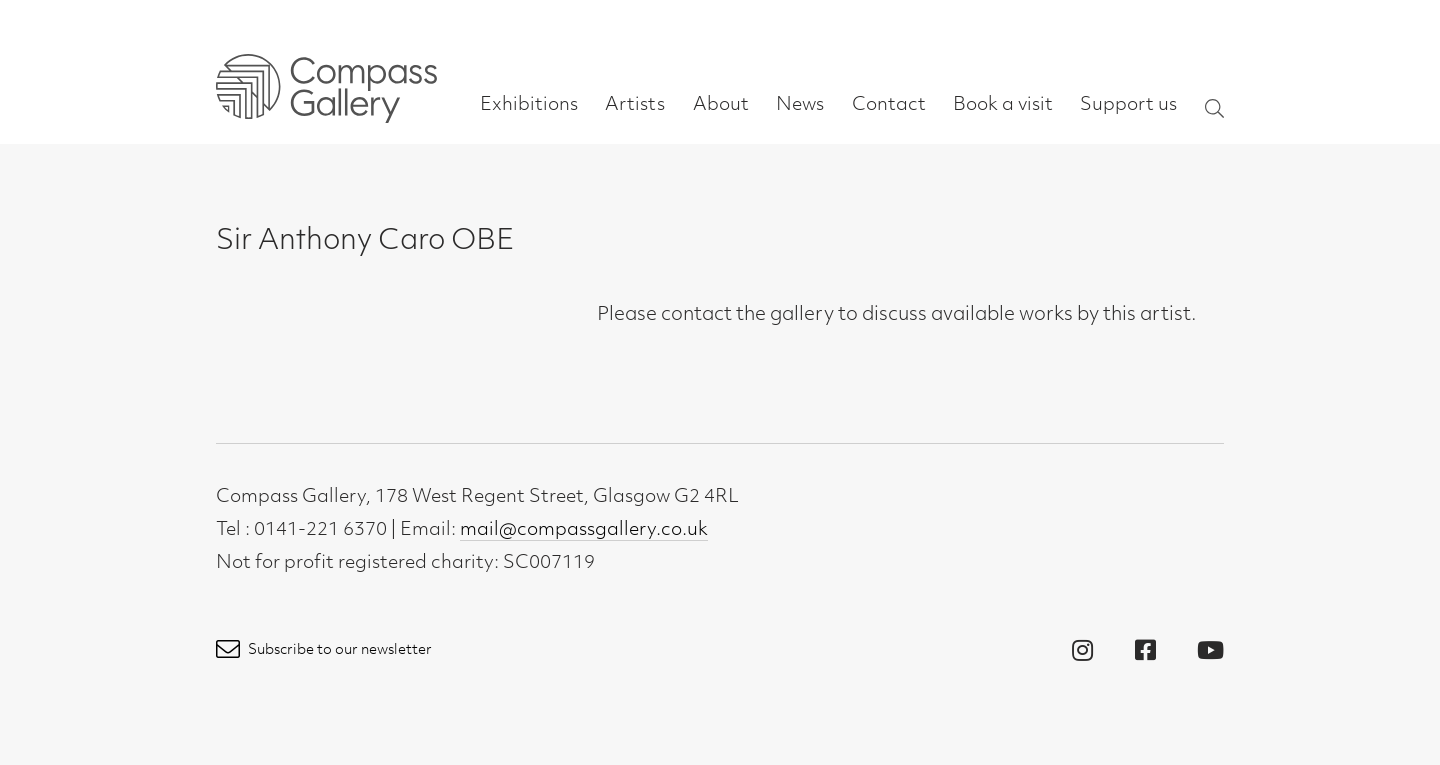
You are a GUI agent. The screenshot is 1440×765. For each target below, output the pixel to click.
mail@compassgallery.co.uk (584, 530)
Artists (635, 105)
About (721, 105)
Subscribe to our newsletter (324, 650)
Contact (889, 105)
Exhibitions (529, 105)
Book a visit (1003, 105)
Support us (1128, 105)
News (800, 105)
